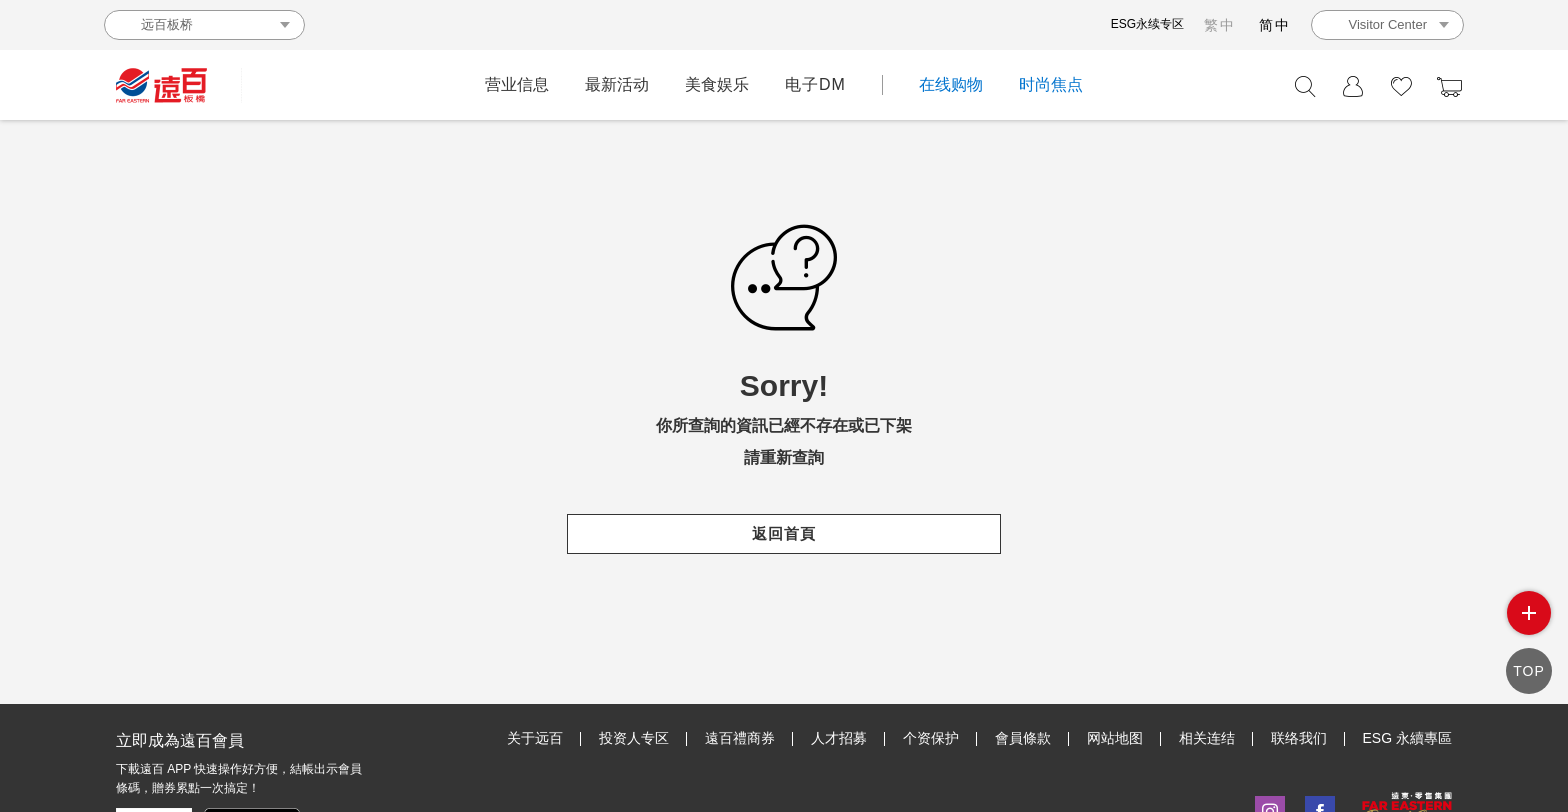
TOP (1529, 671)
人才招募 (839, 738)
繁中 (1220, 25)
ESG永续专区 (1147, 24)
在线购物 (951, 84)
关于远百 (535, 738)
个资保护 (931, 738)
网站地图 (1115, 738)
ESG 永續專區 (1407, 738)
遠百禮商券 (740, 738)
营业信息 (517, 84)
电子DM (815, 84)
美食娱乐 (717, 84)
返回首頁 (784, 533)
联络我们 (1299, 738)
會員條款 (1023, 738)
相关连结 (1207, 738)
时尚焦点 (1051, 84)
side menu (1529, 613)
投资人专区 (634, 738)
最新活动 (617, 84)
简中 (1275, 25)
